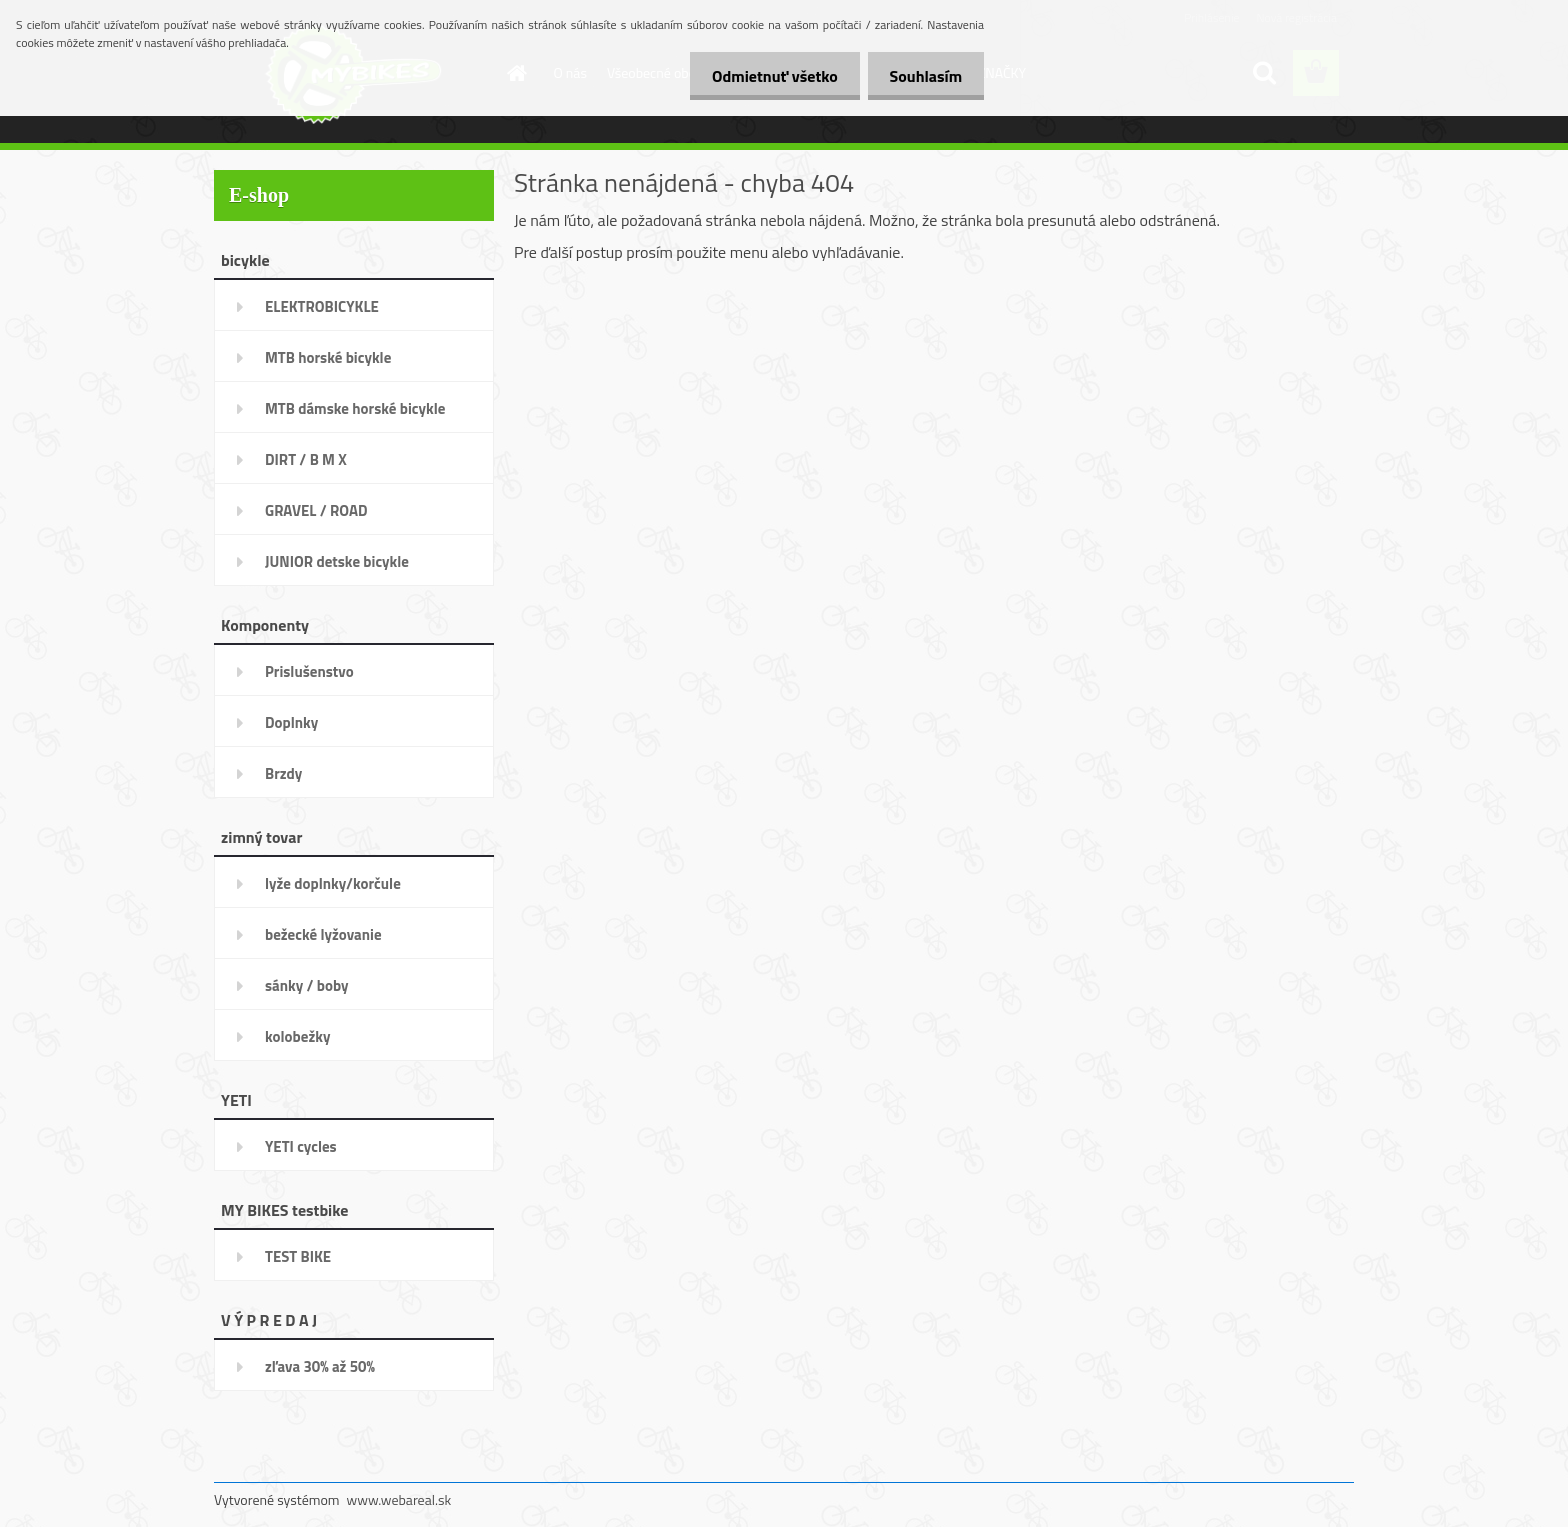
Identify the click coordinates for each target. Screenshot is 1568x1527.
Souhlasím (922, 76)
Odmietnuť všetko (766, 76)
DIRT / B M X (306, 459)
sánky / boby (307, 985)
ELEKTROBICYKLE (322, 306)
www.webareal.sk (399, 1499)
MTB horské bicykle (328, 357)
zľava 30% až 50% (320, 1366)
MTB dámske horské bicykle (355, 408)
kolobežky (297, 1036)
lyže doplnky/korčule (333, 883)
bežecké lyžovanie (323, 934)
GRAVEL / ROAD (316, 510)
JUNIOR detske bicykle (337, 561)
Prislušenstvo (309, 671)
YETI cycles (301, 1146)
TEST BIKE (298, 1256)
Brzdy (283, 773)
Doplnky (291, 722)
